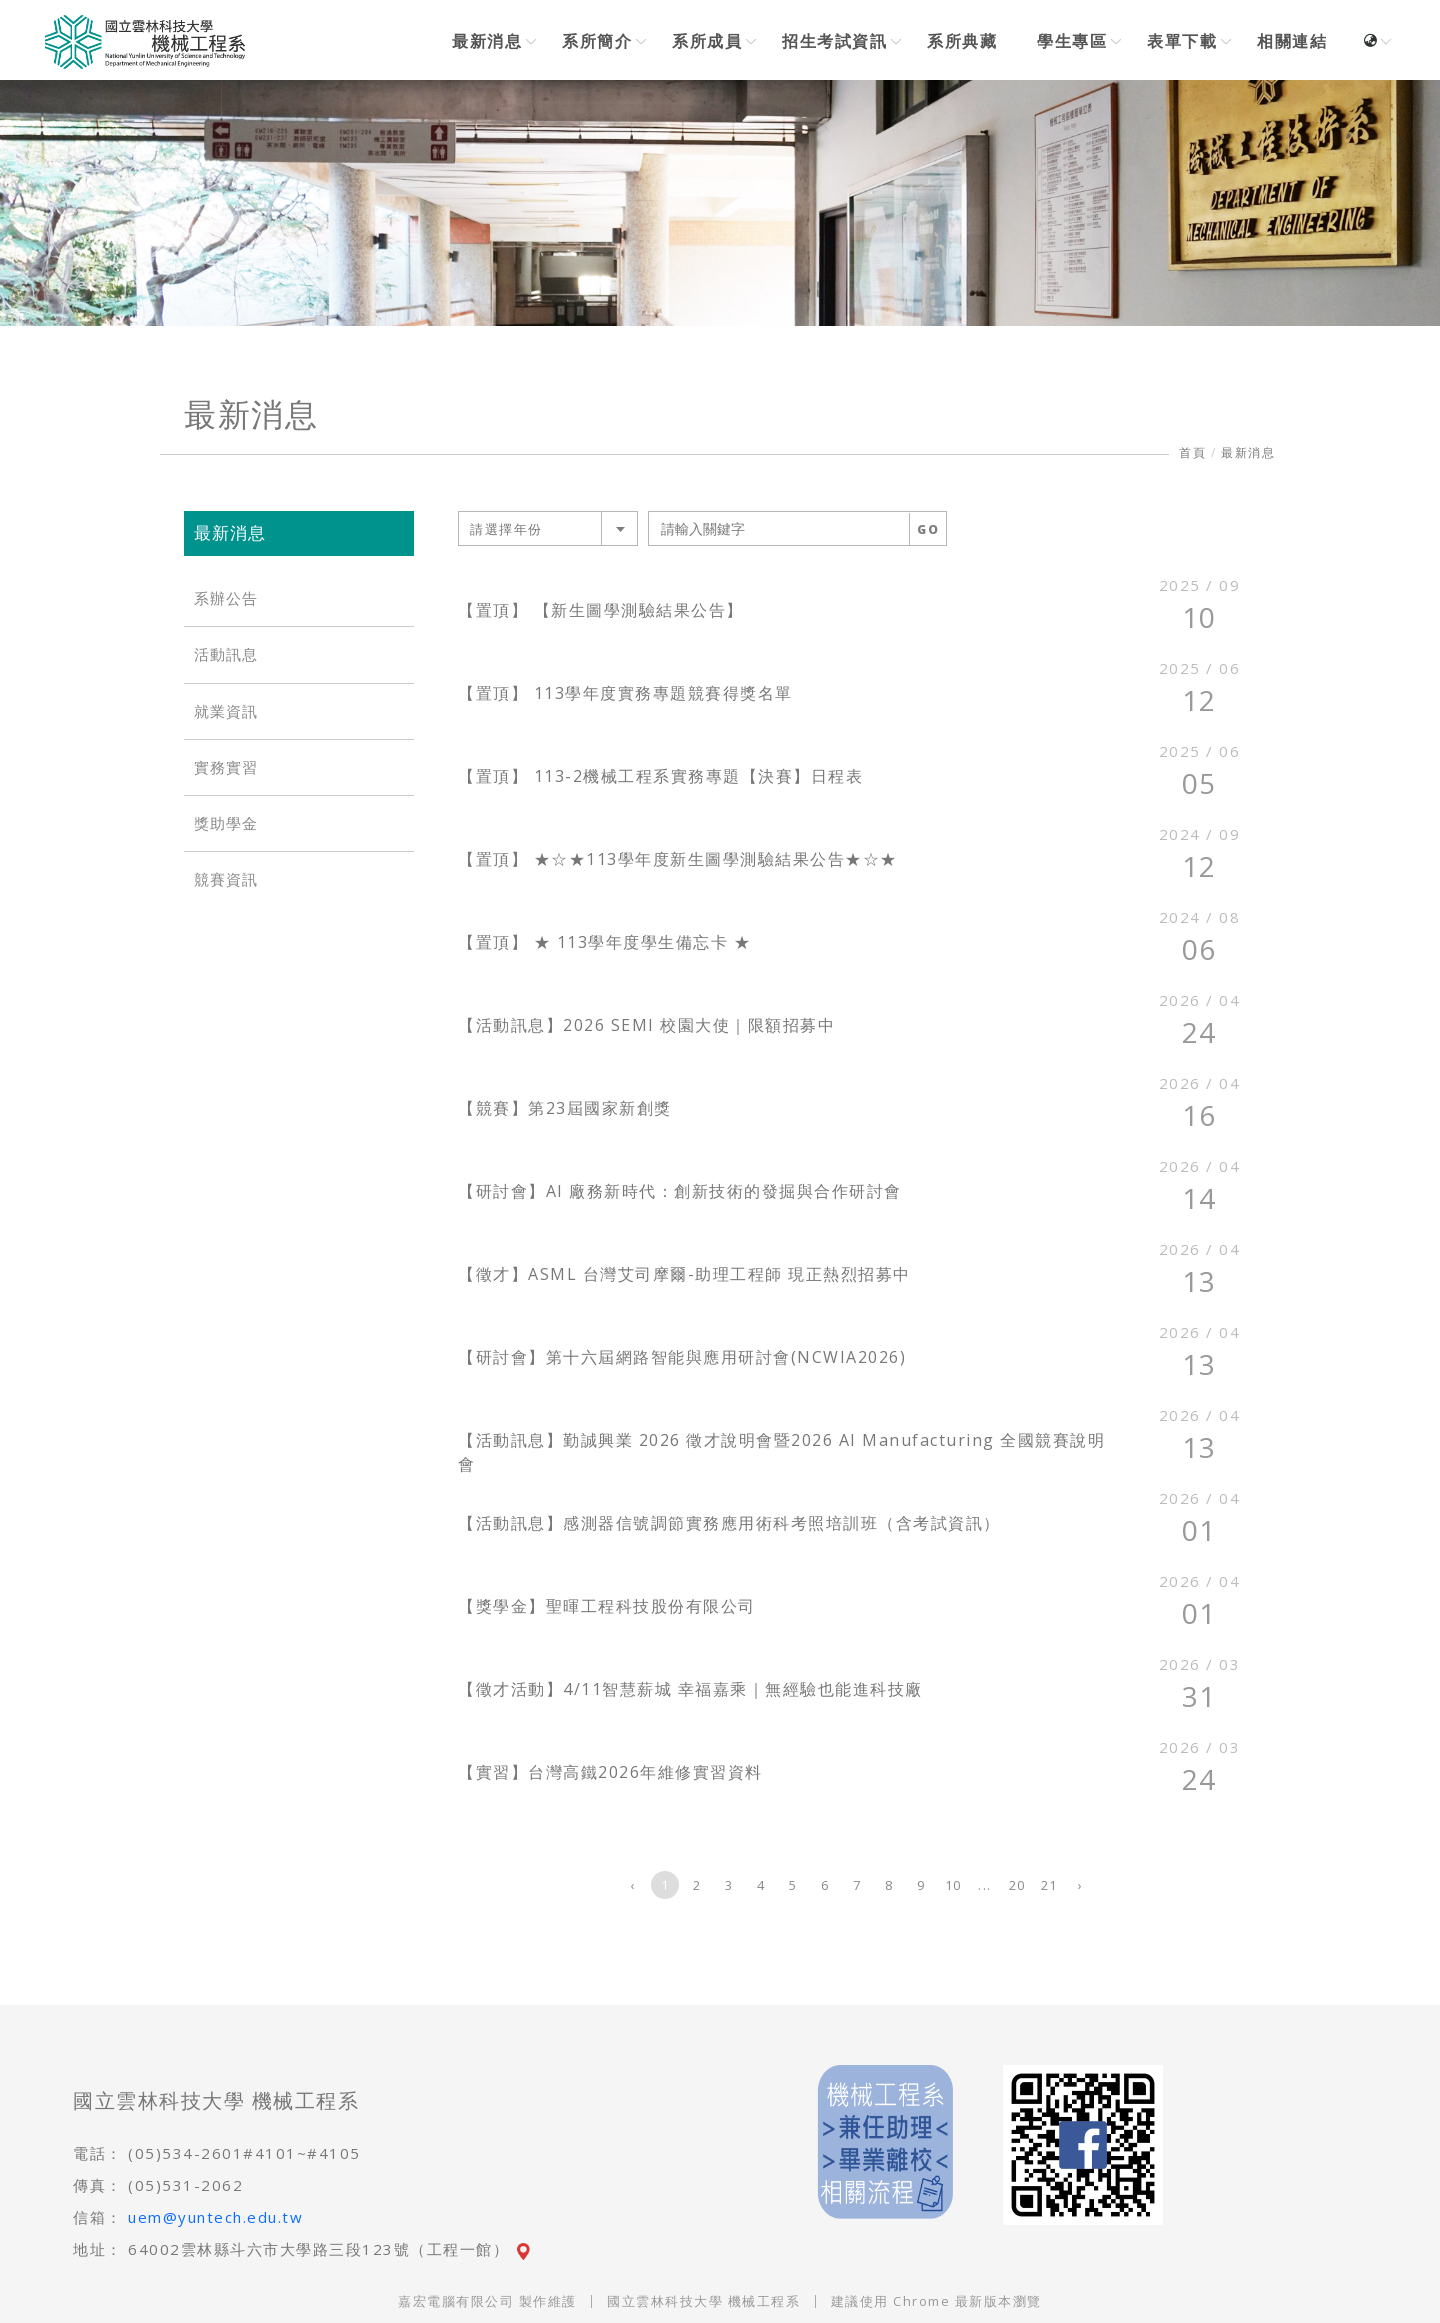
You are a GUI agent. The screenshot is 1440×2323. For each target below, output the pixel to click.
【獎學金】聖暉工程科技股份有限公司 (607, 1606)
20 (1017, 1885)
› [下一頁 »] (1081, 1885)
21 (1049, 1885)
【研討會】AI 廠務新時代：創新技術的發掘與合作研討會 (680, 1191)
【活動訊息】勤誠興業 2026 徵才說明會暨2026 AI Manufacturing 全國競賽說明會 (781, 1452)
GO (928, 529)
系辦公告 (226, 598)
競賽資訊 (226, 879)
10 (953, 1885)
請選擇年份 (506, 529)
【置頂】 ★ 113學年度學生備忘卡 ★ (604, 942)
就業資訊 (226, 711)
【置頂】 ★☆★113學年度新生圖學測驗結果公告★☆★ (678, 859)
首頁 (1192, 452)
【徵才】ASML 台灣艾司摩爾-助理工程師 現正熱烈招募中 (684, 1274)
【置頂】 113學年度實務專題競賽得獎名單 (625, 693)
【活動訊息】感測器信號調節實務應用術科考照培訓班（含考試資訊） (729, 1523)
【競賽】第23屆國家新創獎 (565, 1108)
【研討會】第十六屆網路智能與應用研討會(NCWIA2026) (682, 1357)
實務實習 (226, 767)
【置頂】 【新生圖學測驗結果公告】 (601, 610)
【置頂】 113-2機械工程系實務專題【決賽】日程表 (660, 776)
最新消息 (1248, 452)
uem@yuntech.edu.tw (215, 2217)
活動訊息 (226, 654)
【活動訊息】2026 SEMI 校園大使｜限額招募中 (646, 1025)
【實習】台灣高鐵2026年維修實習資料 (610, 1772)
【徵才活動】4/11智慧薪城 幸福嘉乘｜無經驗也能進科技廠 (690, 1689)
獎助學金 (226, 823)
